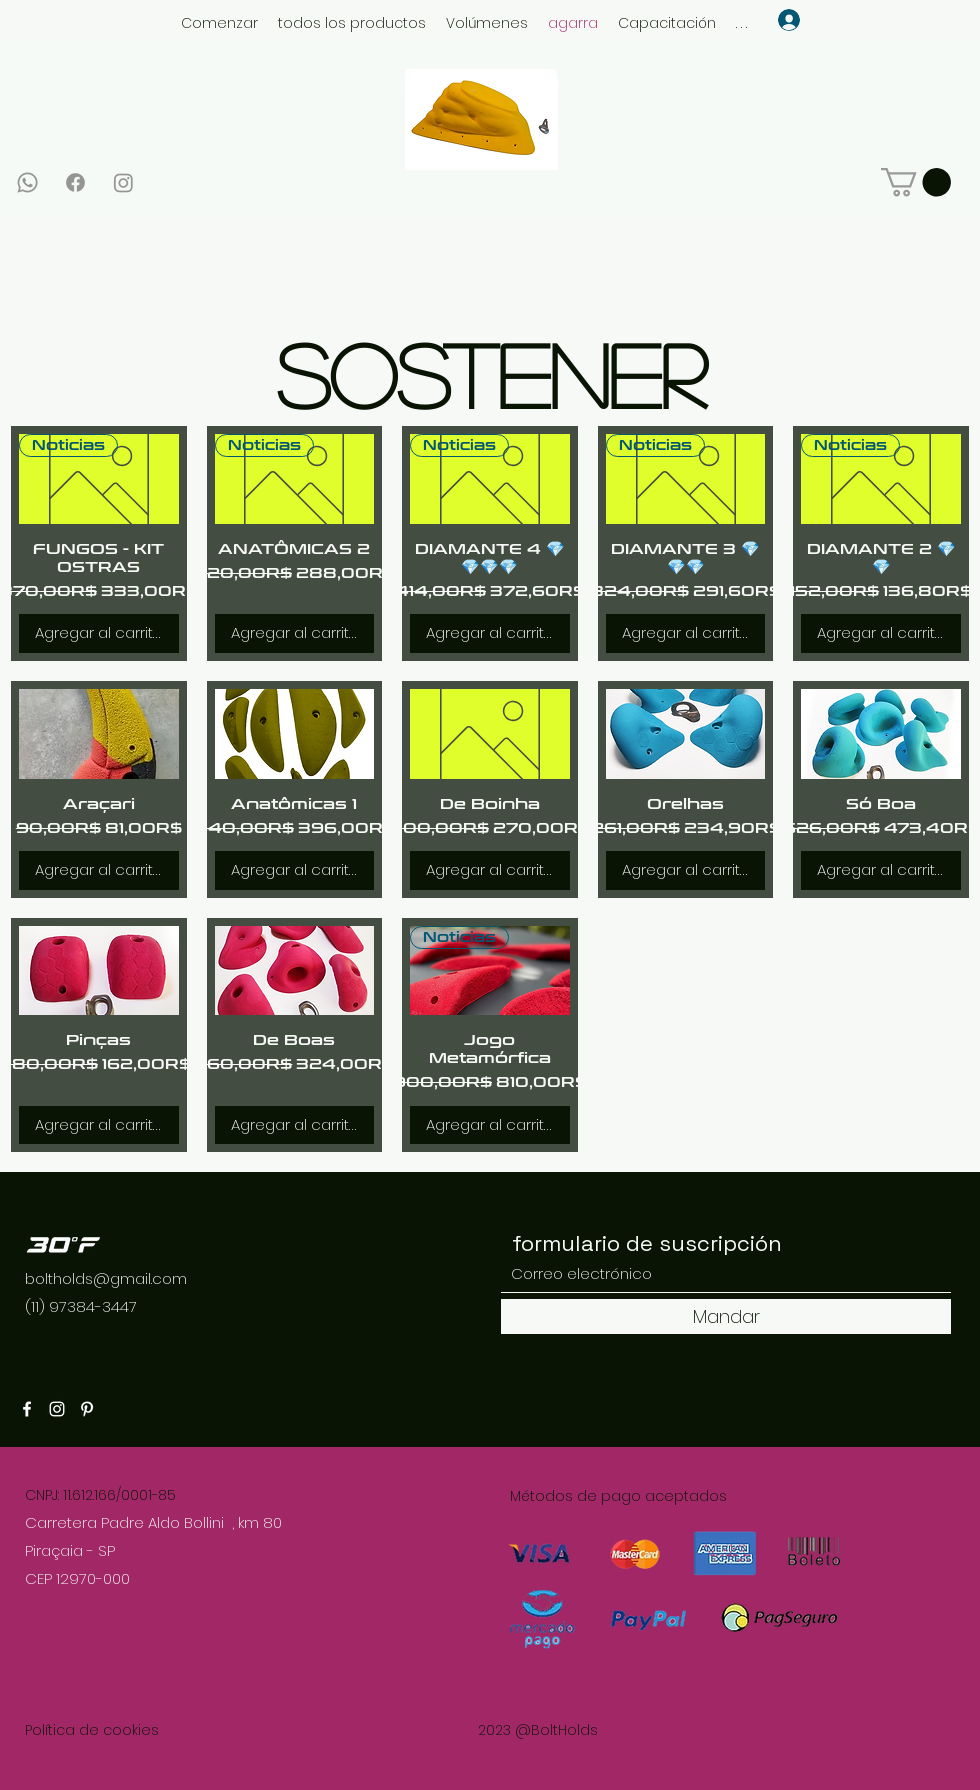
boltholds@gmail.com (106, 1278)
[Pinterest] (87, 1409)
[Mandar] (726, 1316)
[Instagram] (123, 182)
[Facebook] (75, 182)
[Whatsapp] (27, 182)
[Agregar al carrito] (99, 633)
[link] (916, 182)
